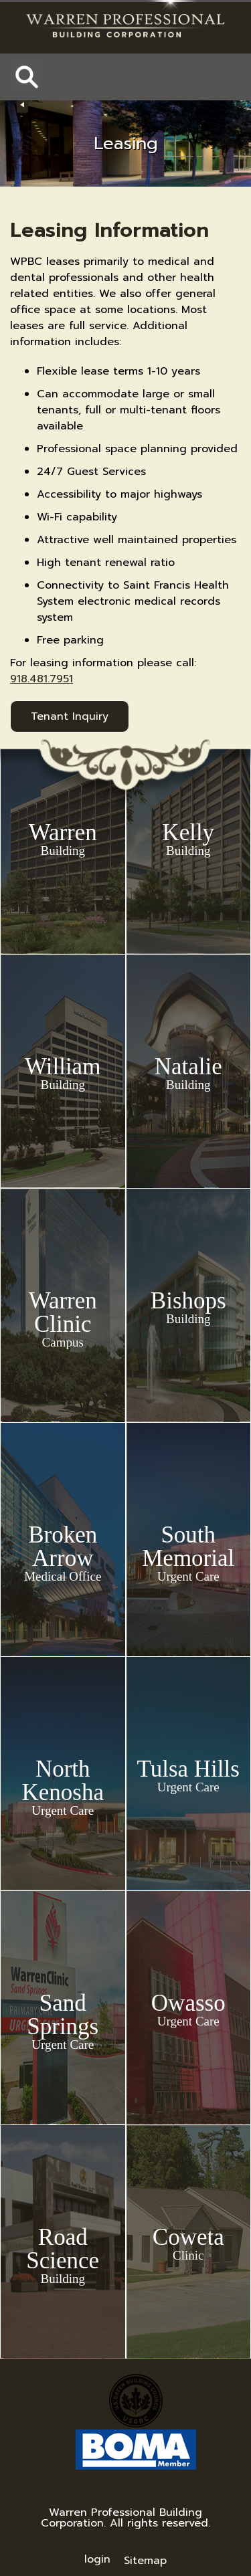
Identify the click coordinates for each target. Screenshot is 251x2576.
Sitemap (145, 2561)
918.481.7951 (41, 679)
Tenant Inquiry (69, 716)
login (97, 2559)
